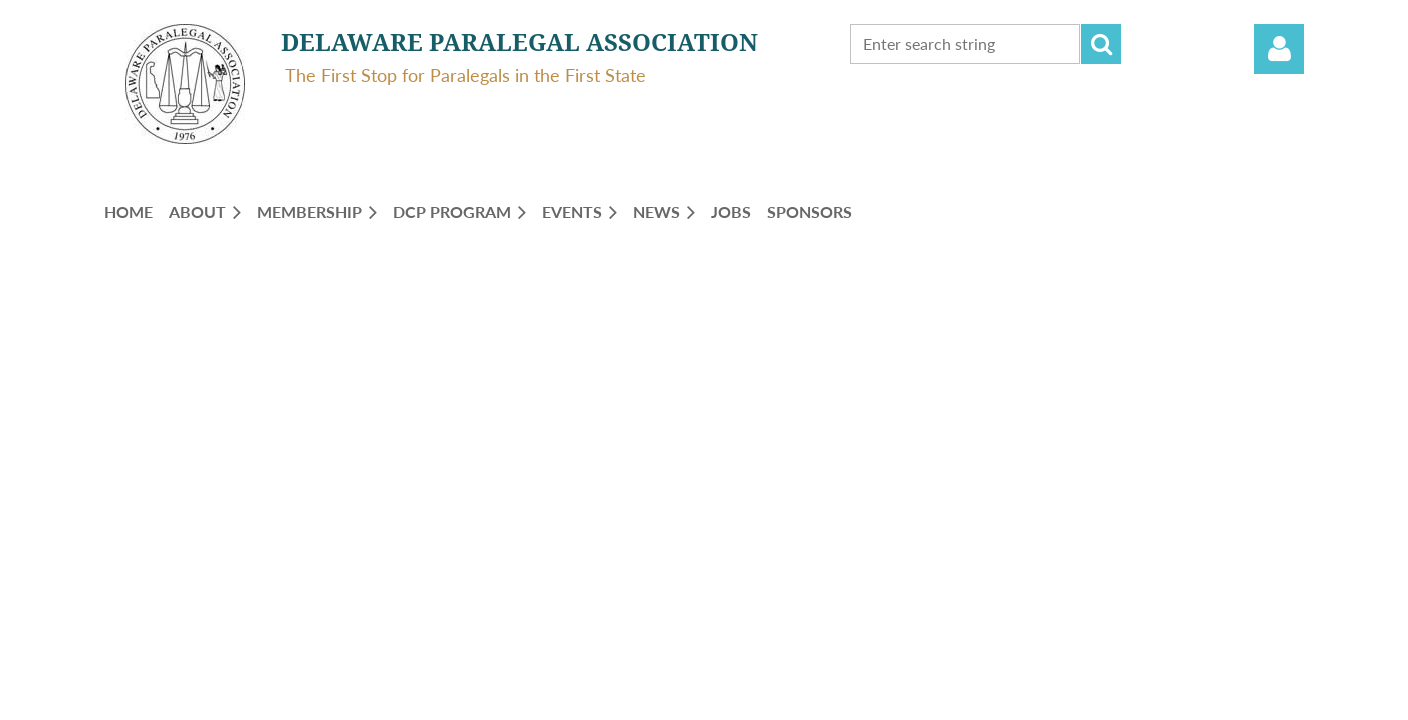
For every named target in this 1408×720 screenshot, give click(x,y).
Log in (1279, 49)
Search (1101, 44)
